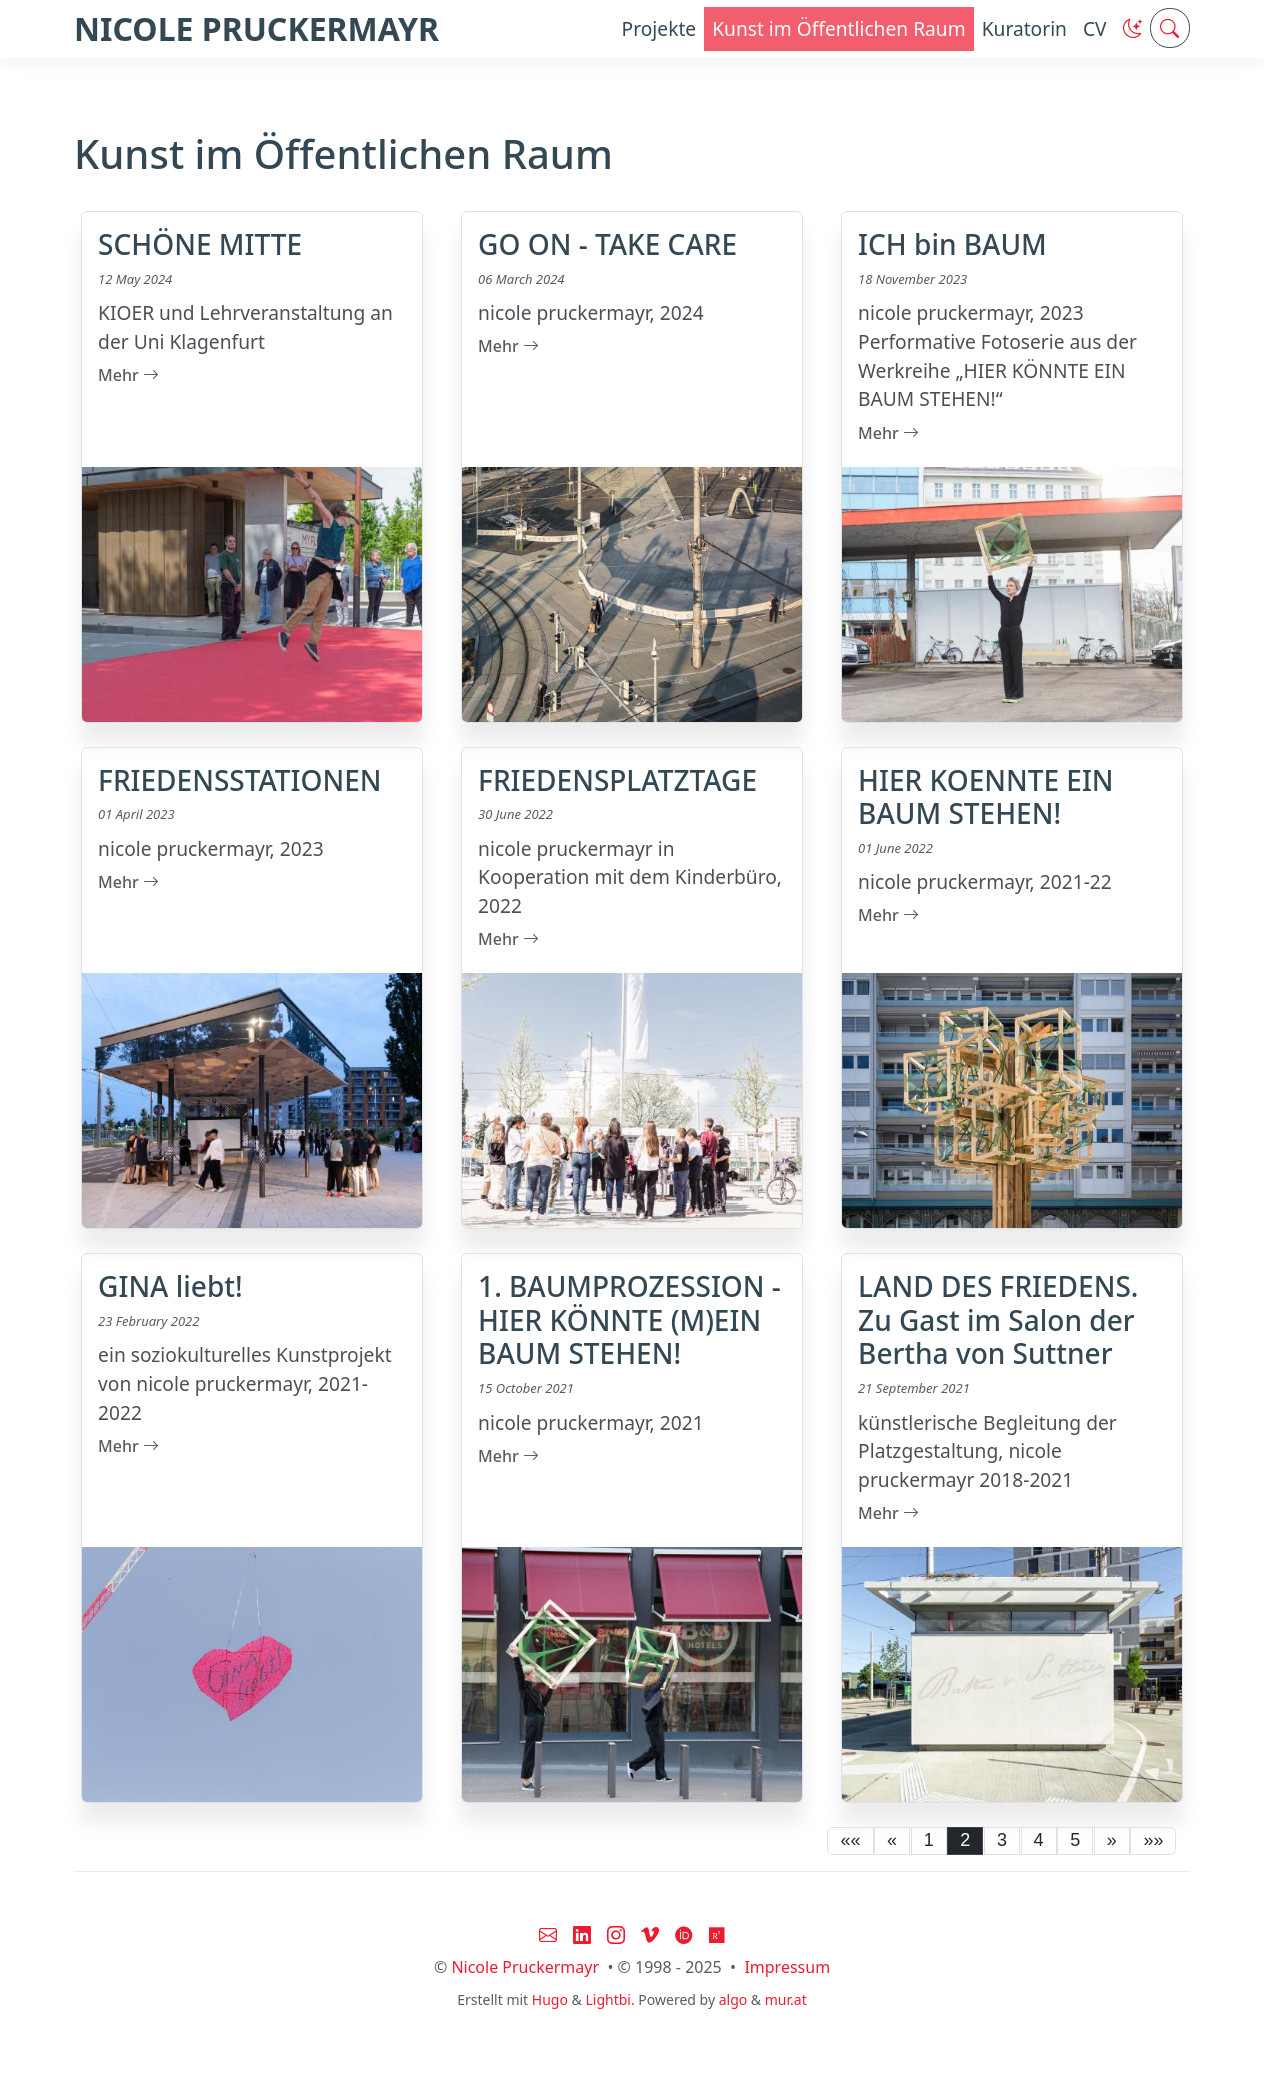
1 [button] (929, 1840)
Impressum (787, 1967)
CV (1095, 28)
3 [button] (1002, 1840)
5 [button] (1075, 1840)
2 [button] (965, 1840)
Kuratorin (1024, 28)
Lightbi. (609, 1999)
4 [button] (1039, 1840)
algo (733, 1999)
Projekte (659, 28)
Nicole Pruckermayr (525, 1967)
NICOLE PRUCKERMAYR (256, 28)
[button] (1132, 28)
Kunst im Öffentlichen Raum (839, 28)
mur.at (786, 1999)
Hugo (550, 1999)
